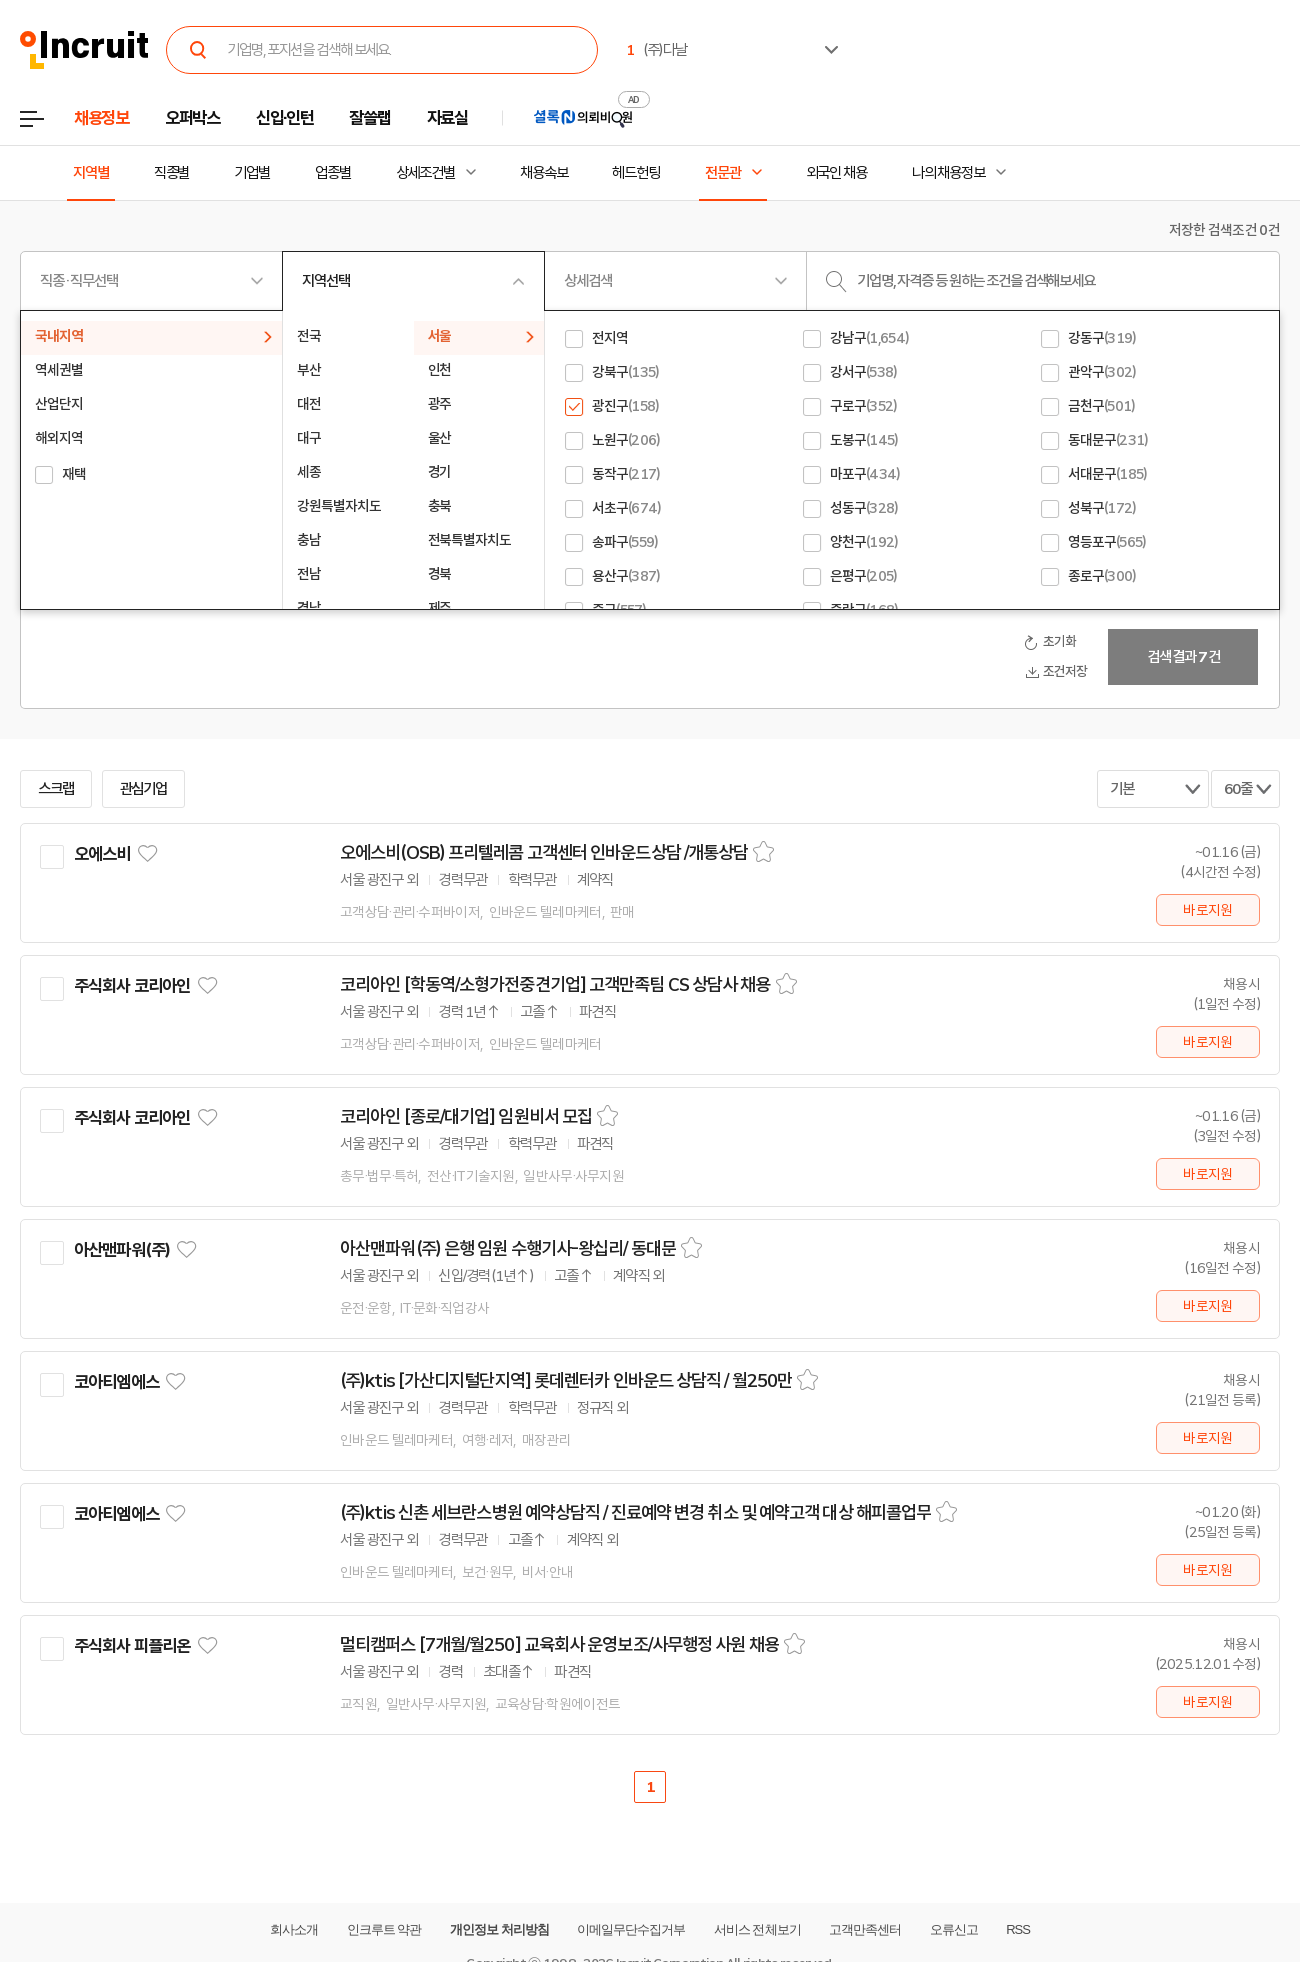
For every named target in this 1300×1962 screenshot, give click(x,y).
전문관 (723, 173)
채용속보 (544, 173)
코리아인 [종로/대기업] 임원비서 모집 (466, 1117)
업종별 (333, 173)
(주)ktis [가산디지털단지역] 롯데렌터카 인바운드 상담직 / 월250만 (566, 1381)
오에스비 (102, 854)
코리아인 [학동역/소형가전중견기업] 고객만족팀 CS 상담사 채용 (555, 985)
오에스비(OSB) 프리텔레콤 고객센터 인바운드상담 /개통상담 (544, 853)
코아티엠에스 (116, 1382)
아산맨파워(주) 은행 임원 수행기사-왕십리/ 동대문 (508, 1249)
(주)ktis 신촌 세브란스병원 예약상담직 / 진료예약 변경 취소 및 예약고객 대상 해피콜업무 (635, 1513)
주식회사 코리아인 (132, 986)
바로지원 (1207, 910)
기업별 (252, 173)
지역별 (91, 173)
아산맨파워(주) (122, 1250)
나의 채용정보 (948, 173)
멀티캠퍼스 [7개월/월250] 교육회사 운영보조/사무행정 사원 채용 (559, 1645)
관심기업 (144, 789)
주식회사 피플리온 (132, 1646)
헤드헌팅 (636, 173)
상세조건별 (425, 173)
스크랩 (56, 789)
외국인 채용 (836, 173)
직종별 (172, 173)
